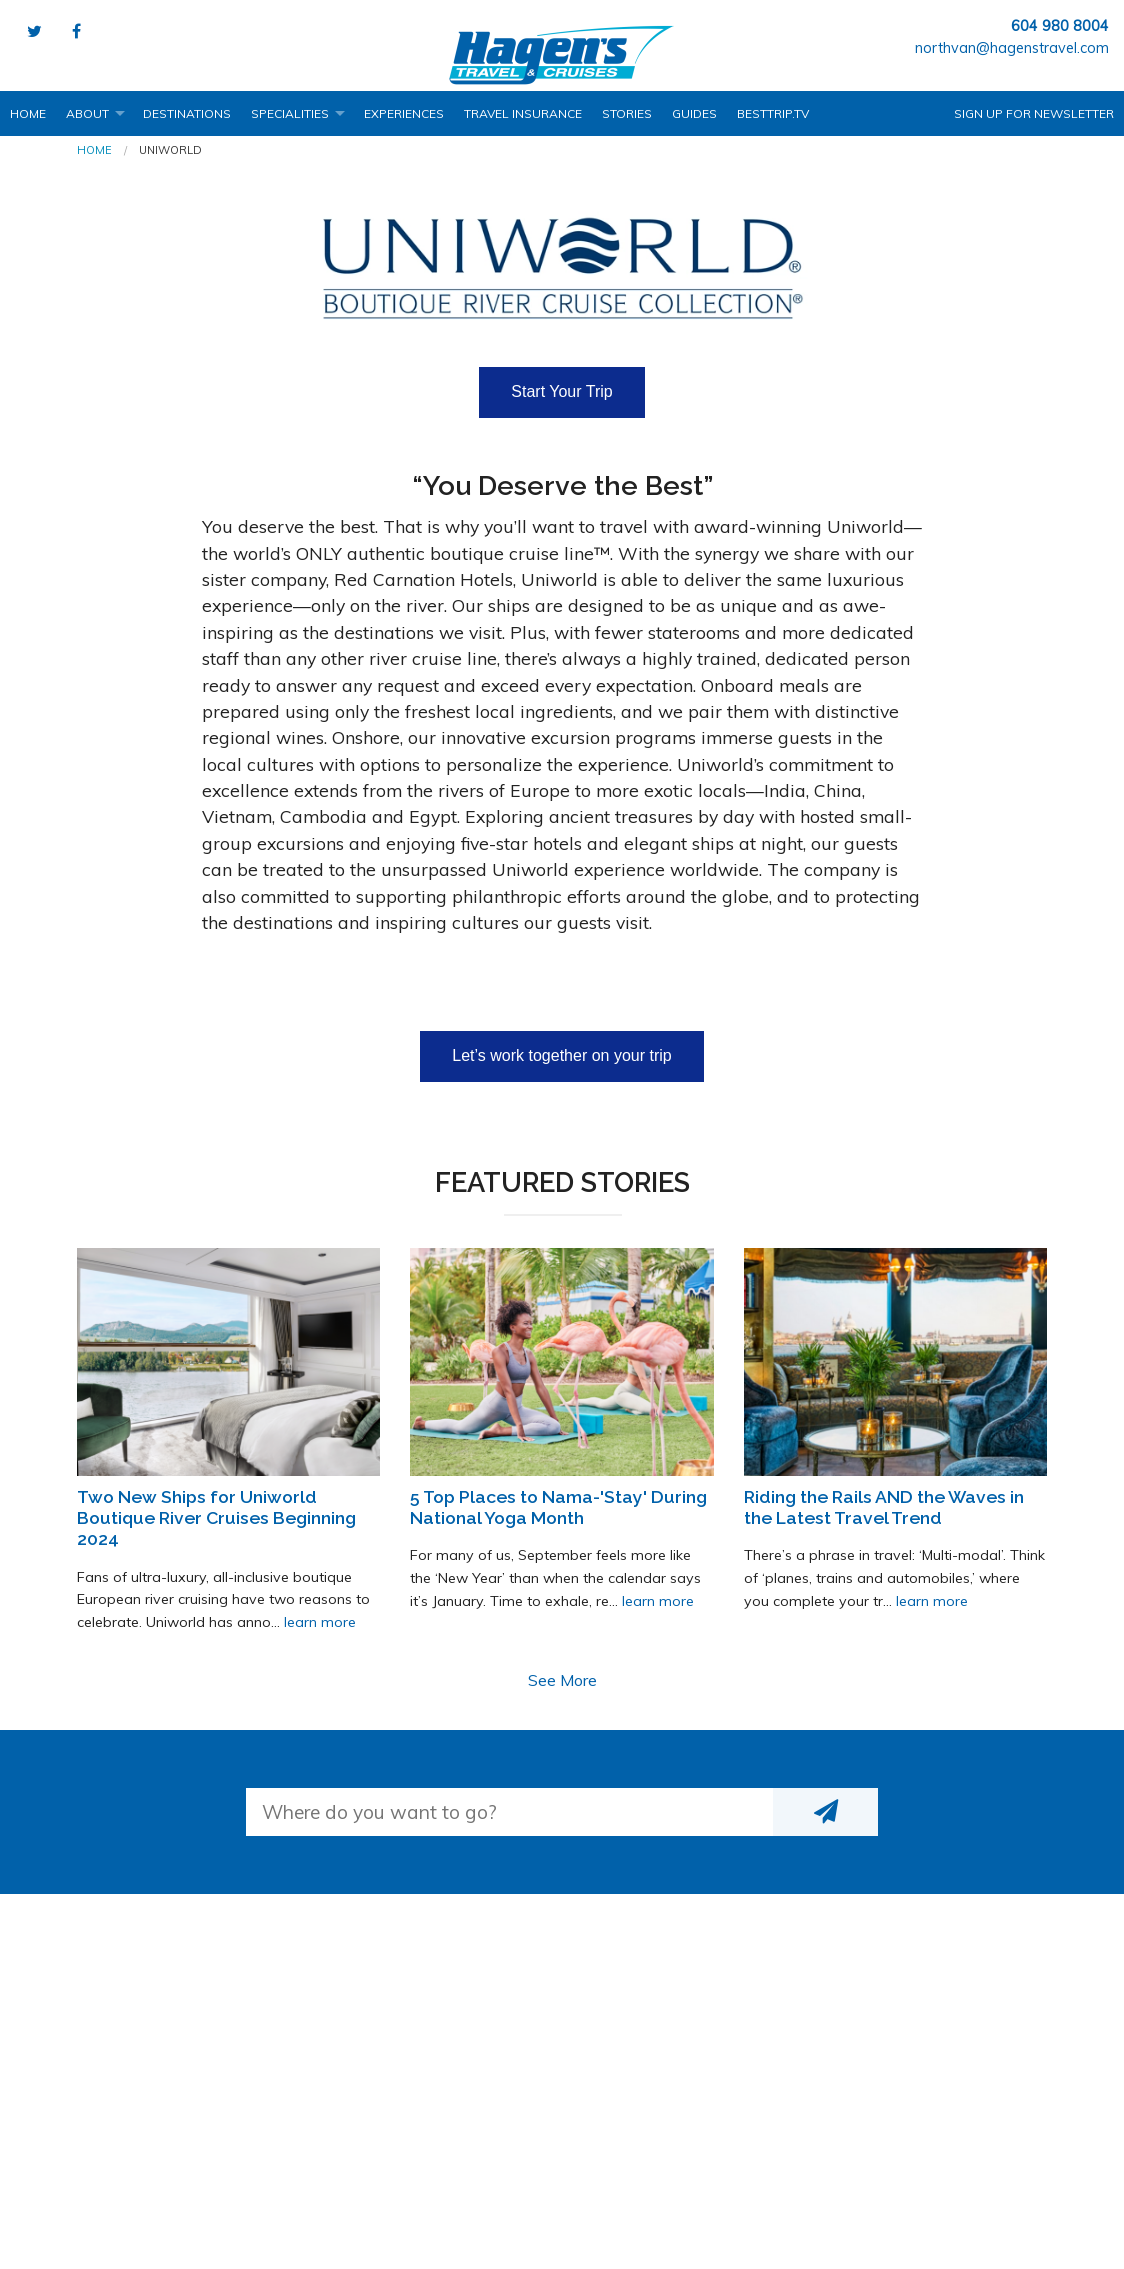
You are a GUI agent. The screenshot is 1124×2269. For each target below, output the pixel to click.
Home (28, 113)
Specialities (290, 113)
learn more (320, 1622)
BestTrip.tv (773, 113)
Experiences (404, 113)
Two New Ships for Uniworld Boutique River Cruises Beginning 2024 (216, 1517)
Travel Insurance (523, 113)
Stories (627, 113)
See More (562, 1680)
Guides (694, 113)
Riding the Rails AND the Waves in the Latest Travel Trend (884, 1507)
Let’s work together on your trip (561, 1055)
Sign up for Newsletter (1034, 113)
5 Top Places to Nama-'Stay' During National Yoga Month (558, 1507)
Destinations (187, 113)
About (87, 113)
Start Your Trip (561, 391)
